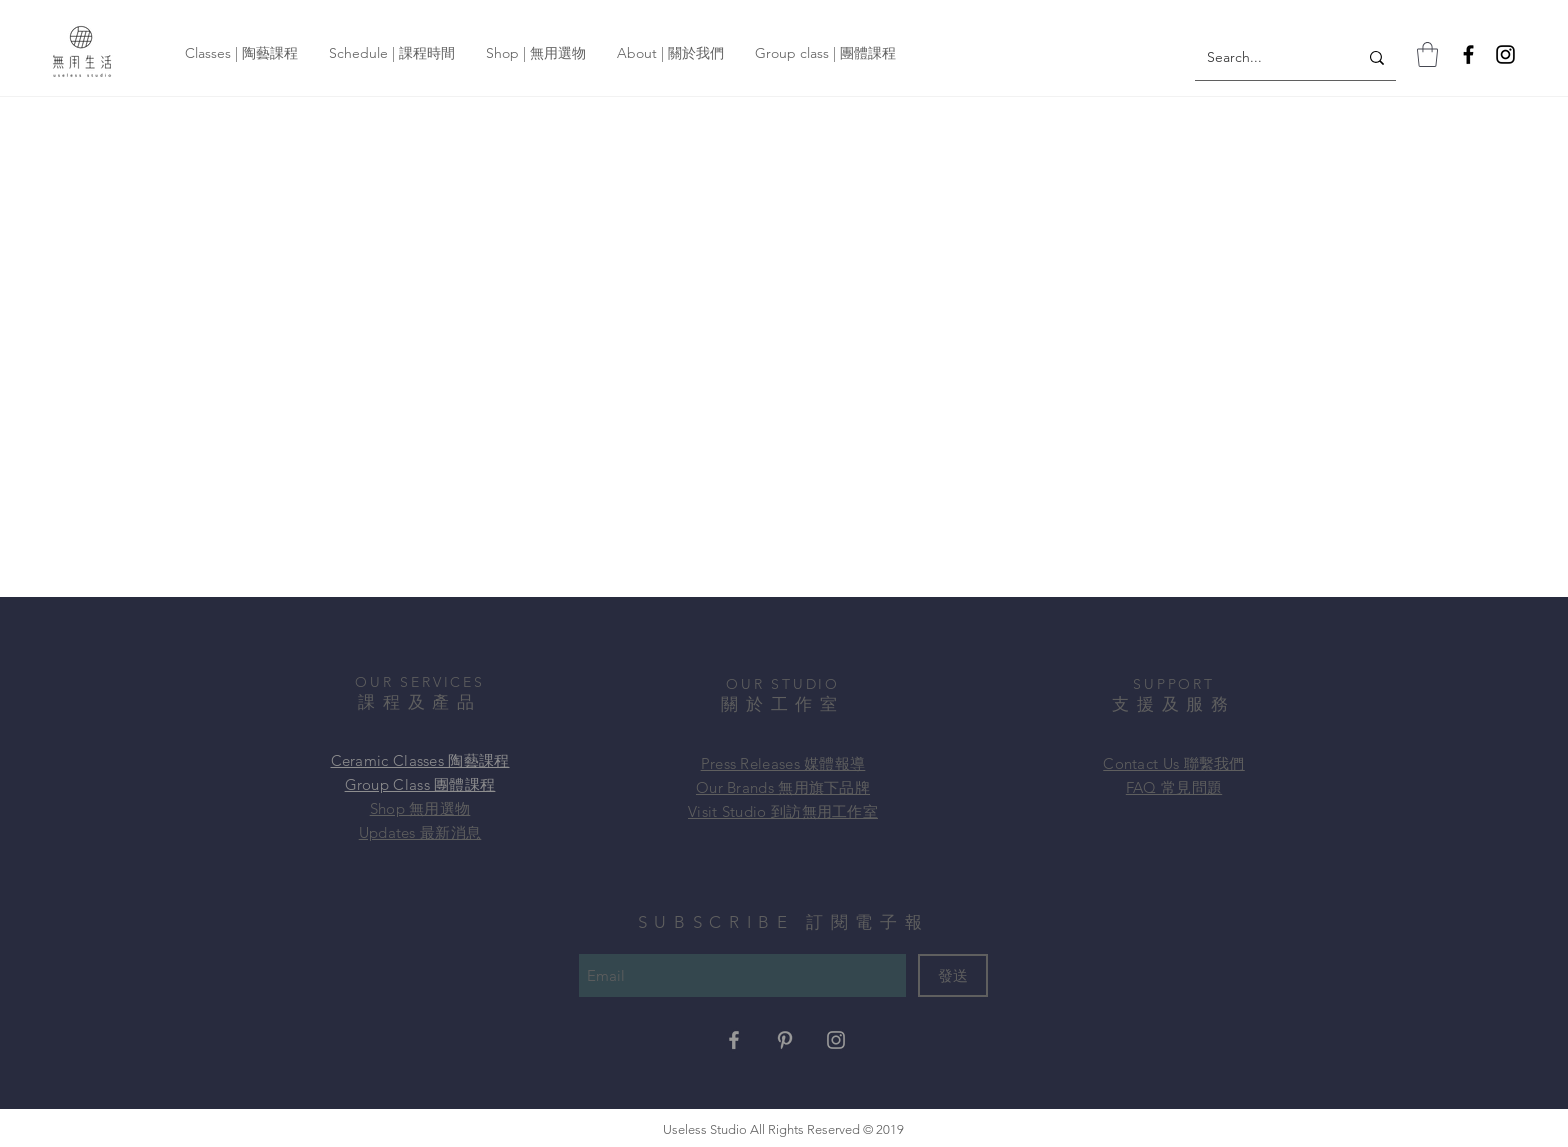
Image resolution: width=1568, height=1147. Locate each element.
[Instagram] (1505, 54)
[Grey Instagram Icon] (836, 1040)
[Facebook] (1468, 54)
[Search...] (1261, 58)
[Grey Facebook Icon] (734, 1040)
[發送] (953, 975)
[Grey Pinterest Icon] (785, 1040)
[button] (1427, 54)
